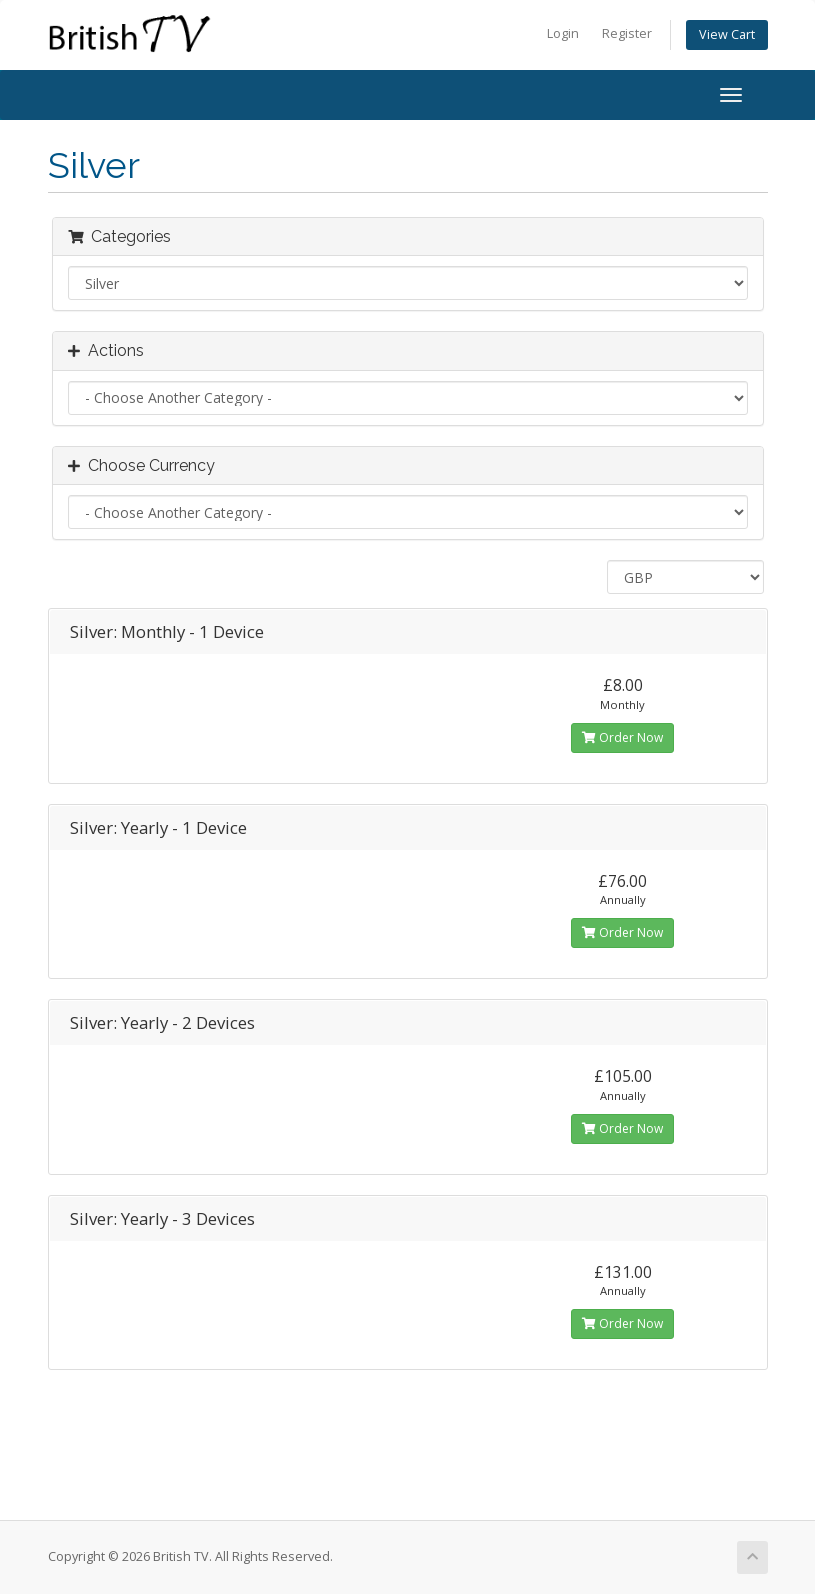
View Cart (727, 34)
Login (563, 33)
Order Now (622, 737)
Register (627, 33)
